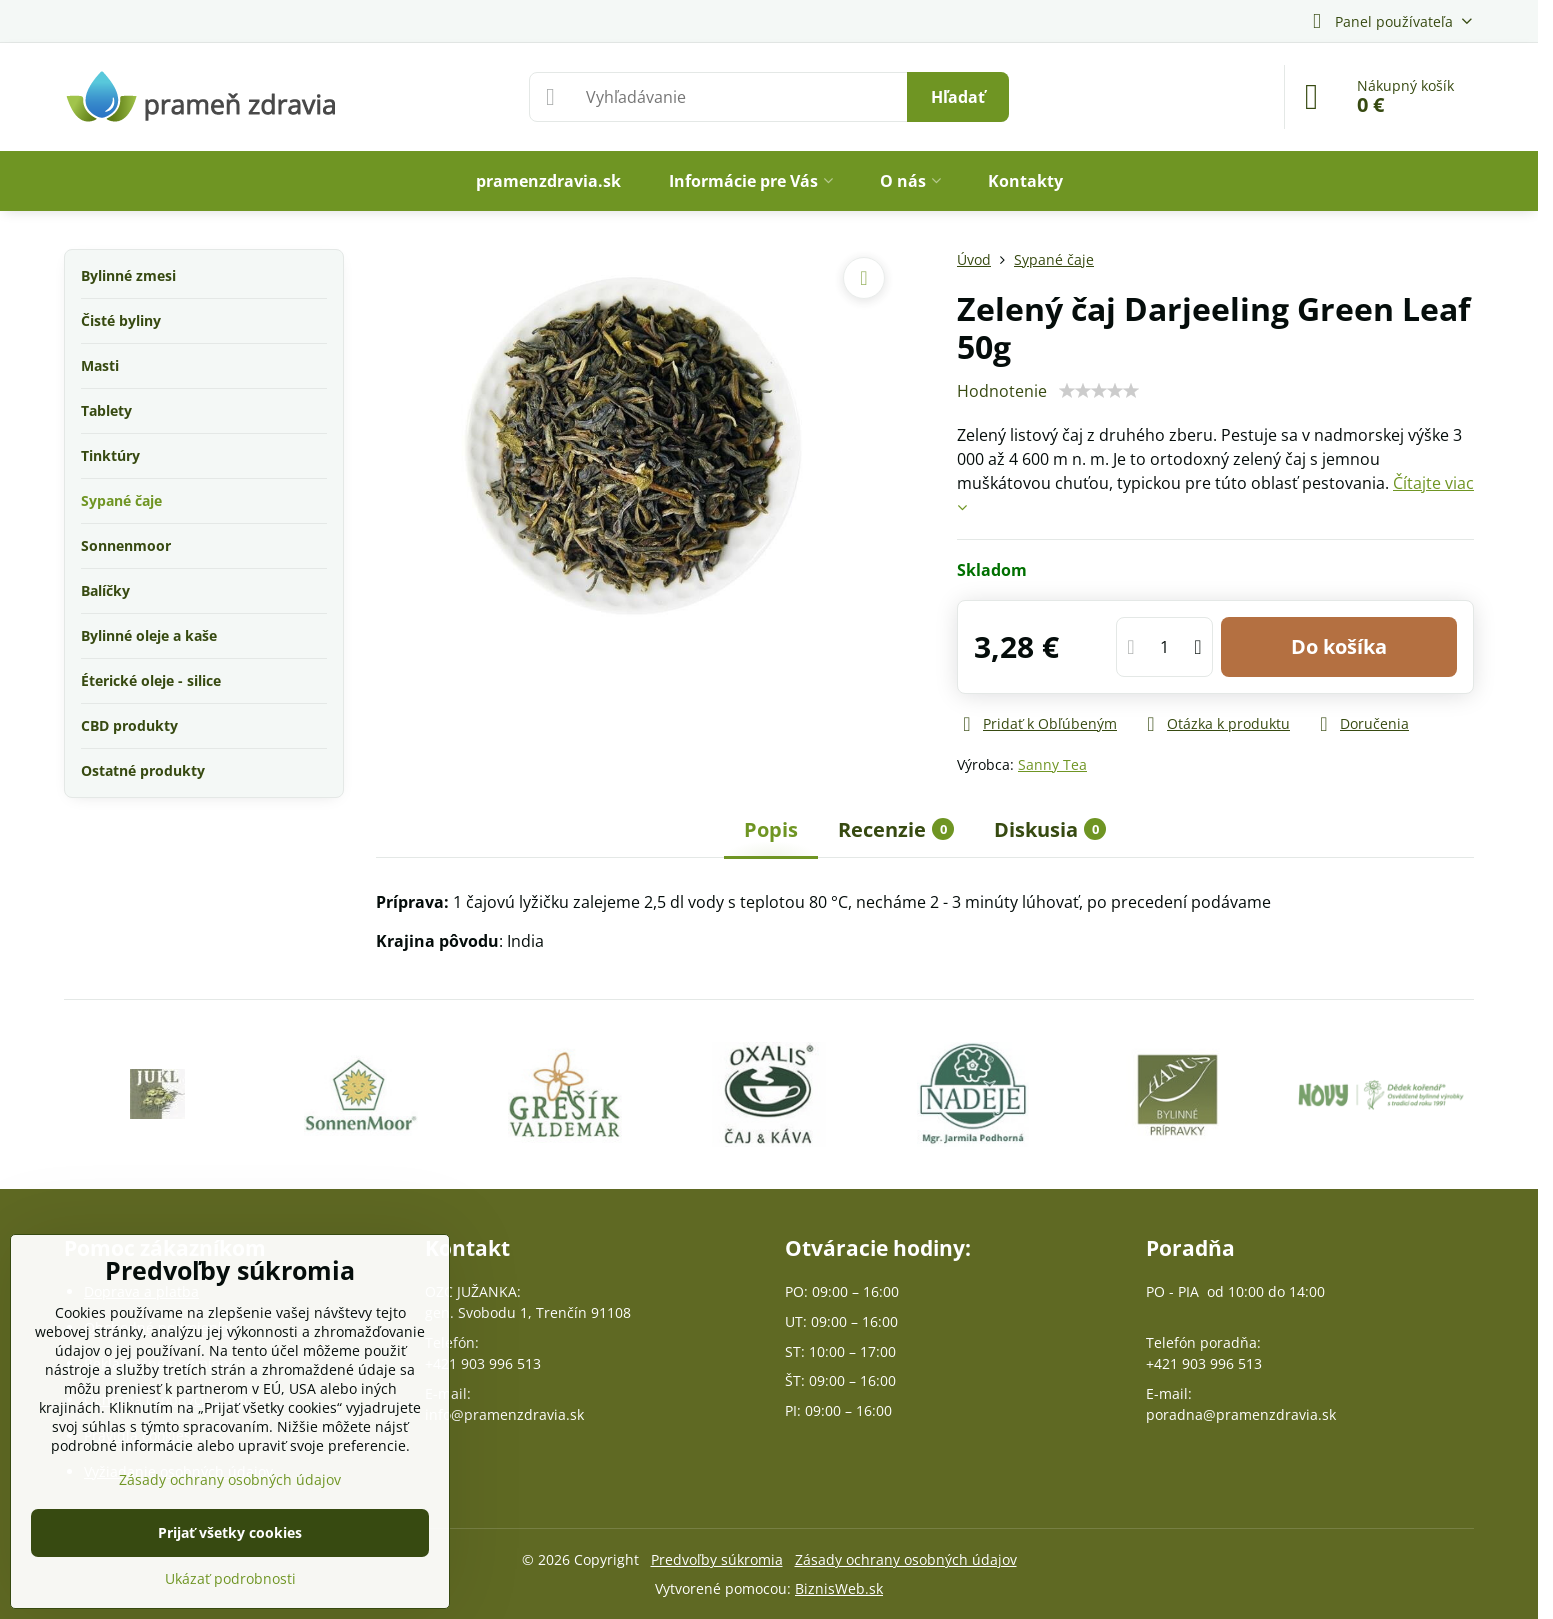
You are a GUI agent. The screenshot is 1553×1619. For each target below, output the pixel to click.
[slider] (1099, 391)
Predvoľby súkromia (717, 1559)
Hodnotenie (1002, 391)
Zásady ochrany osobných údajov (906, 1559)
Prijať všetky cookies (230, 1532)
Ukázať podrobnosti (230, 1578)
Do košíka (1339, 646)
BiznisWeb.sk (839, 1588)
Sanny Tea (1052, 764)
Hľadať (958, 97)
